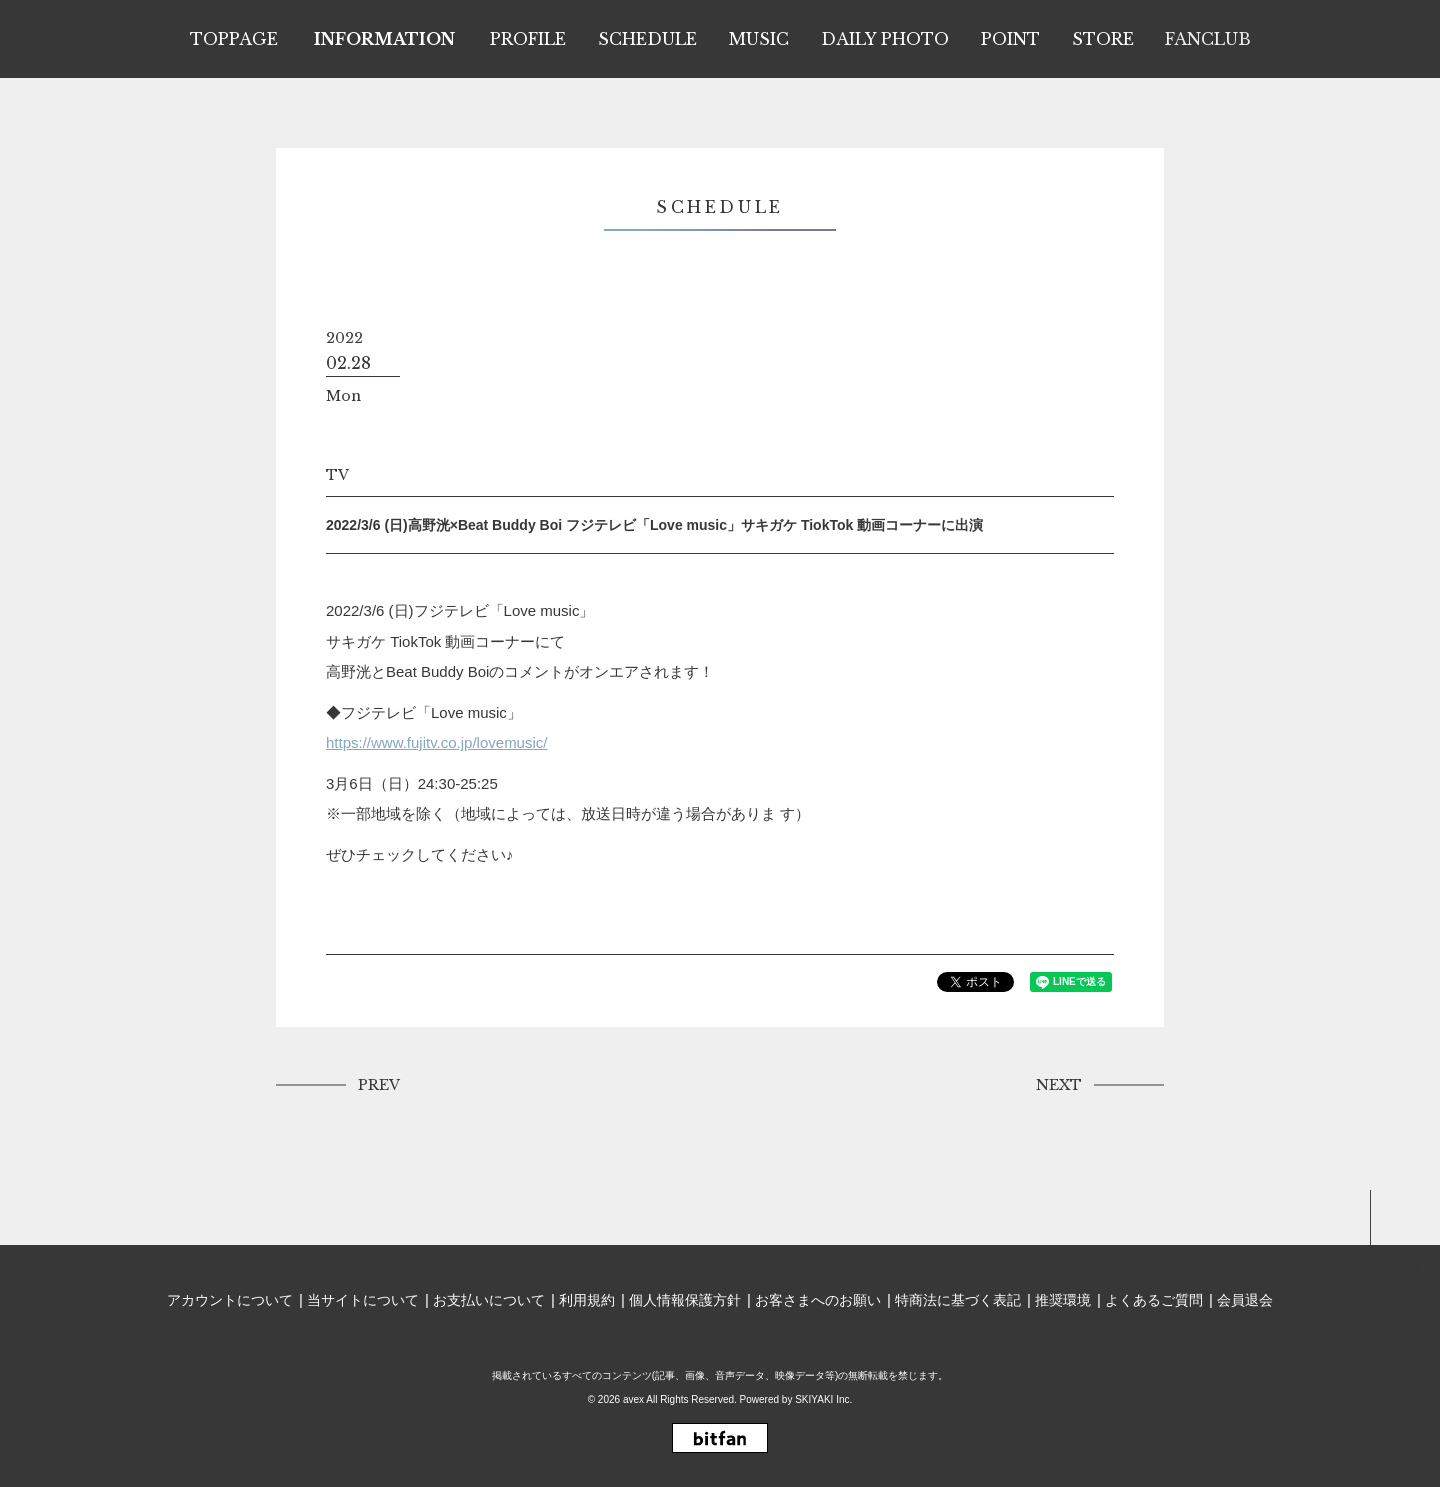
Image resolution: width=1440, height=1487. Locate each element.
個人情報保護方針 (685, 1300)
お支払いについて (489, 1300)
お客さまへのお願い (818, 1300)
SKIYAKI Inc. (823, 1399)
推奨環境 (1063, 1300)
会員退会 (1245, 1300)
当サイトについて (363, 1300)
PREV (379, 1085)
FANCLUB (1208, 39)
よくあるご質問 (1154, 1300)
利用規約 (587, 1300)
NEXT (1059, 1085)
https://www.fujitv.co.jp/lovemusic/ (436, 742)
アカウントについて (230, 1300)
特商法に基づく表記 (958, 1300)
